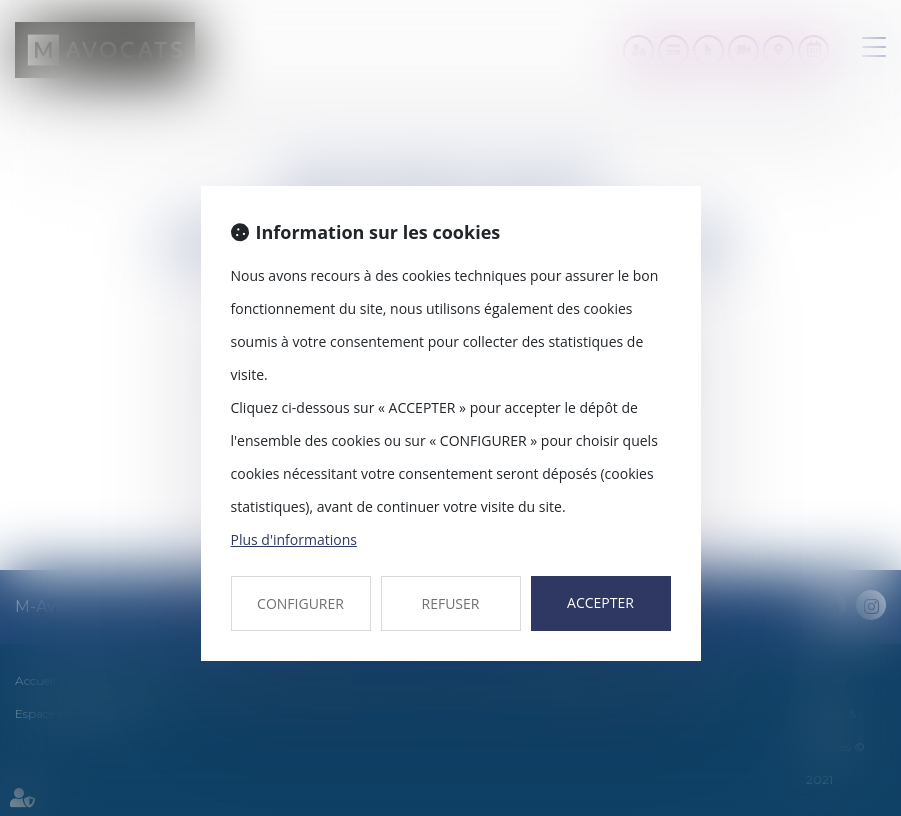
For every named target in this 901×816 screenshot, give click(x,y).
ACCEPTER (600, 602)
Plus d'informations (294, 539)
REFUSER (451, 603)
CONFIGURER (300, 603)
